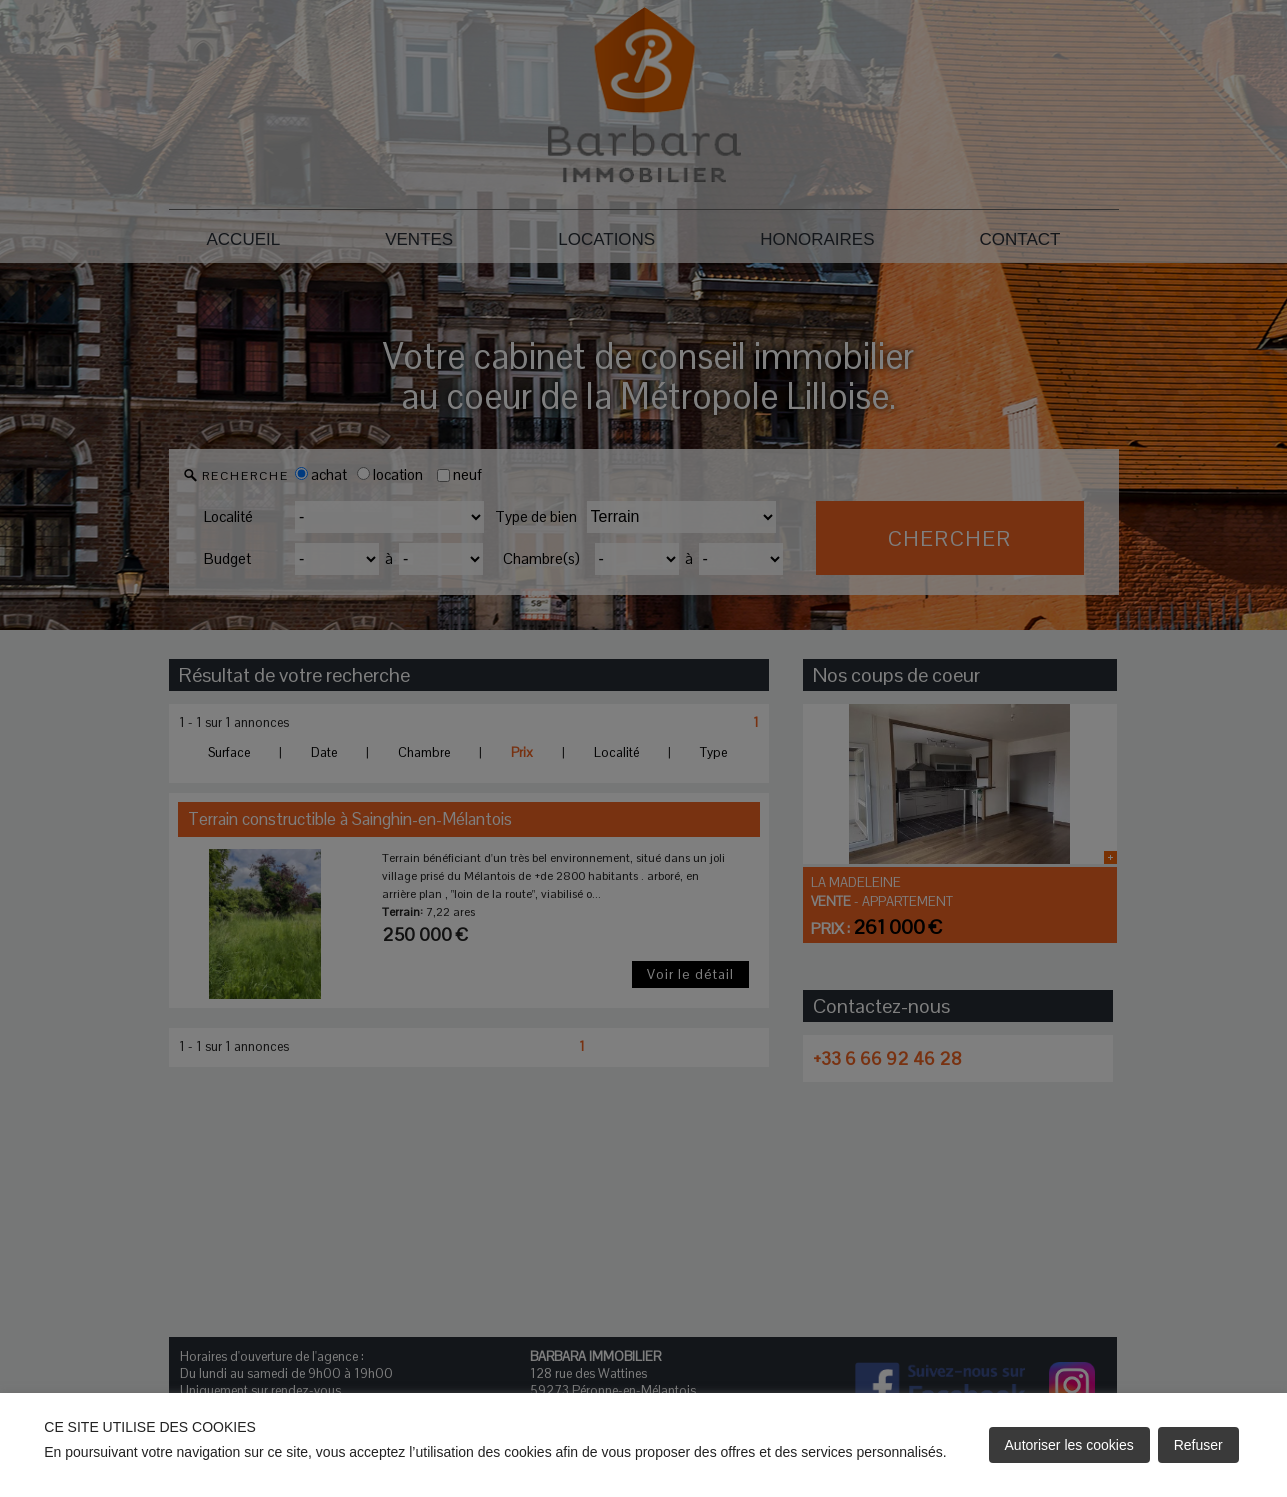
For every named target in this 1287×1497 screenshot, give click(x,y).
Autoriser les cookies (1069, 1445)
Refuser (1198, 1445)
